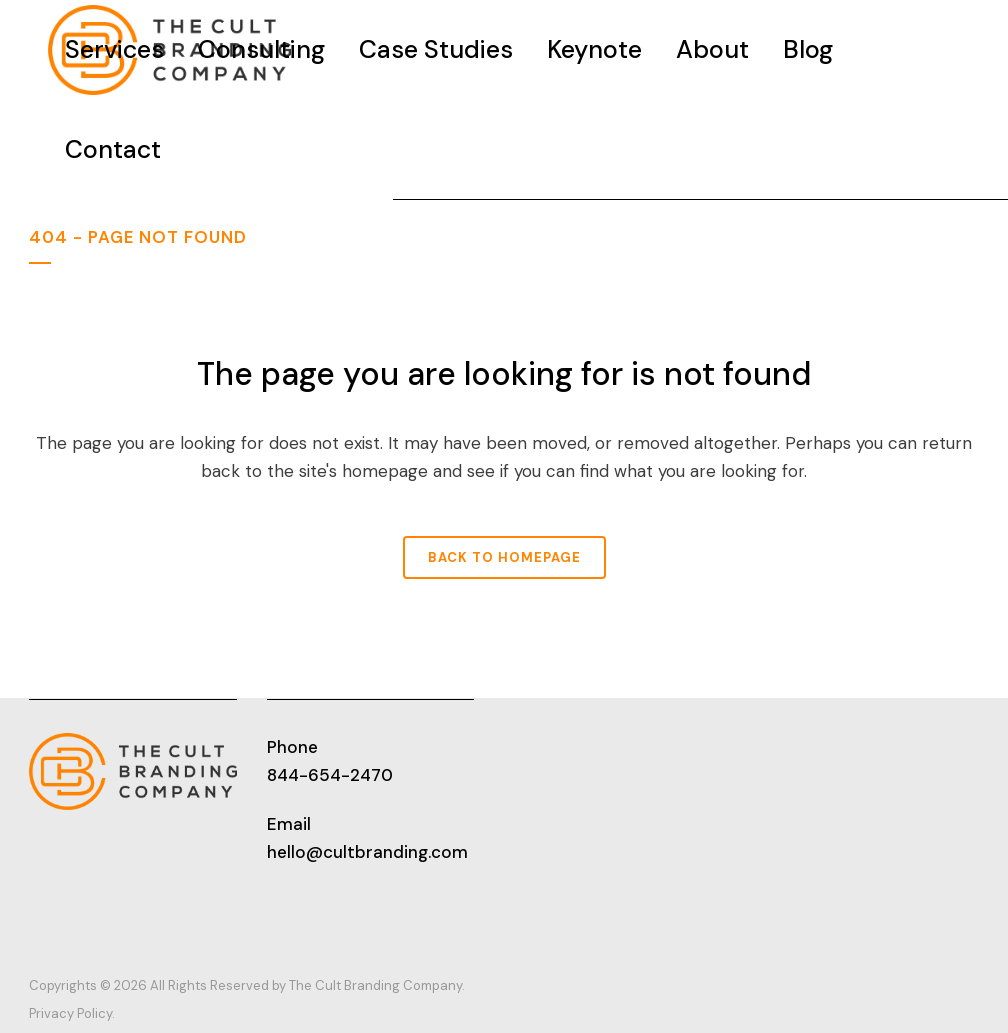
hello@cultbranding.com (367, 852)
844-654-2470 (330, 775)
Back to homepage (504, 557)
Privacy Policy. (72, 1013)
